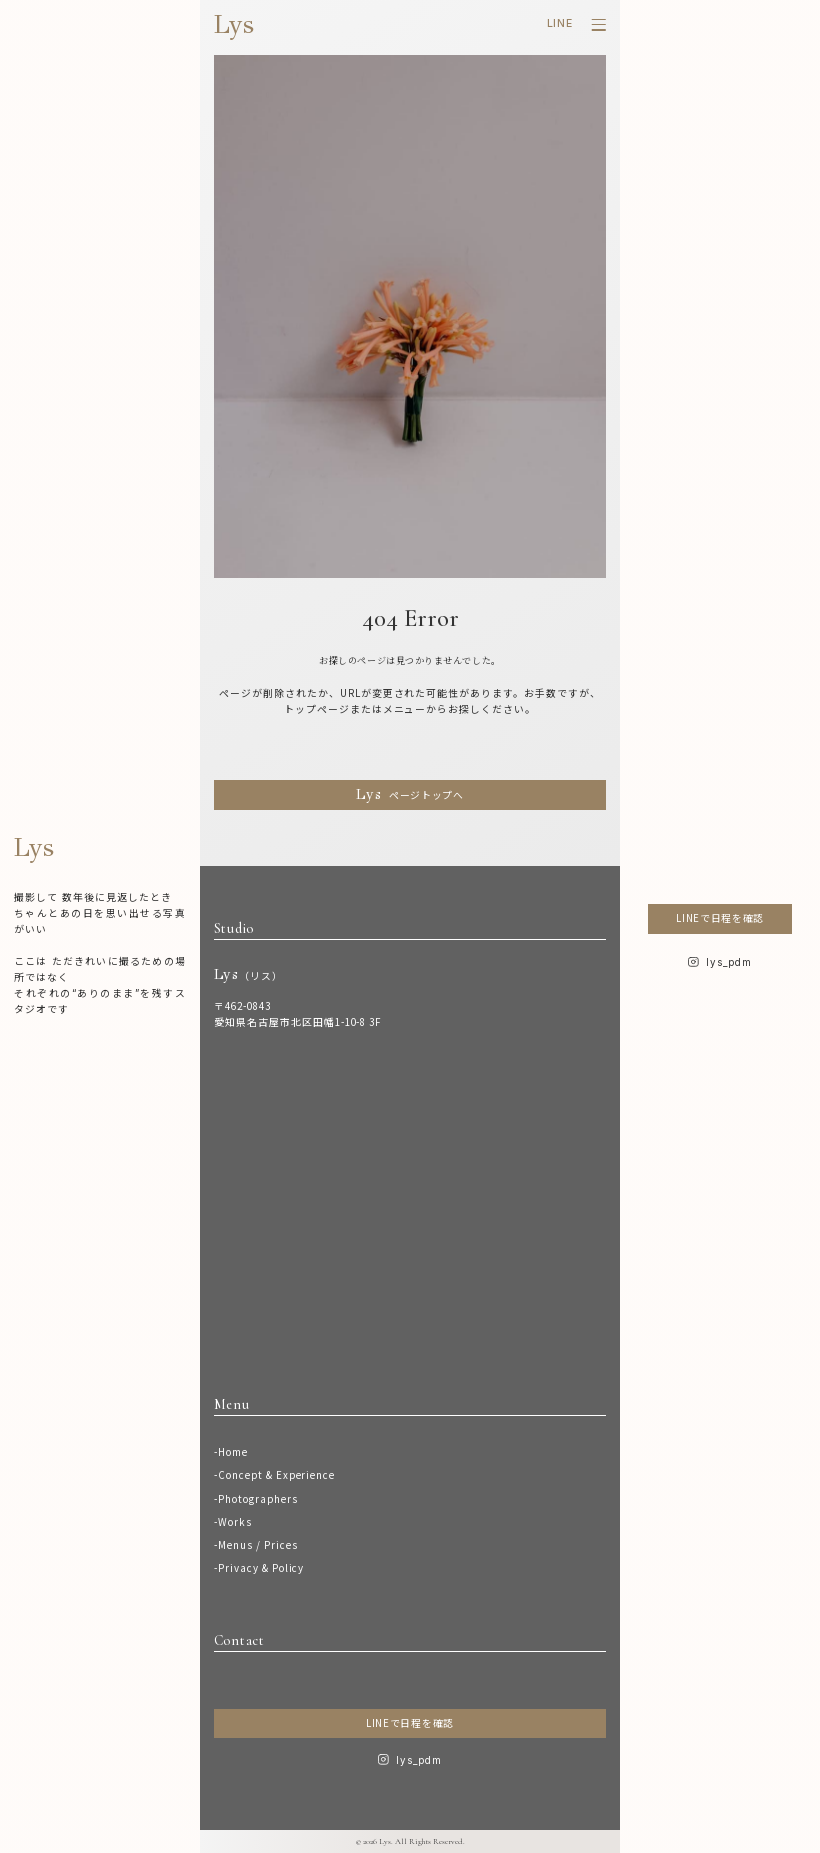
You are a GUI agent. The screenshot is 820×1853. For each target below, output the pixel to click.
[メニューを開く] (599, 25)
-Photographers (256, 1499)
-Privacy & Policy (259, 1568)
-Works (233, 1522)
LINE (560, 23)
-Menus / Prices (256, 1545)
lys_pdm (419, 1760)
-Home (231, 1452)
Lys (234, 24)
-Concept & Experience (275, 1475)
